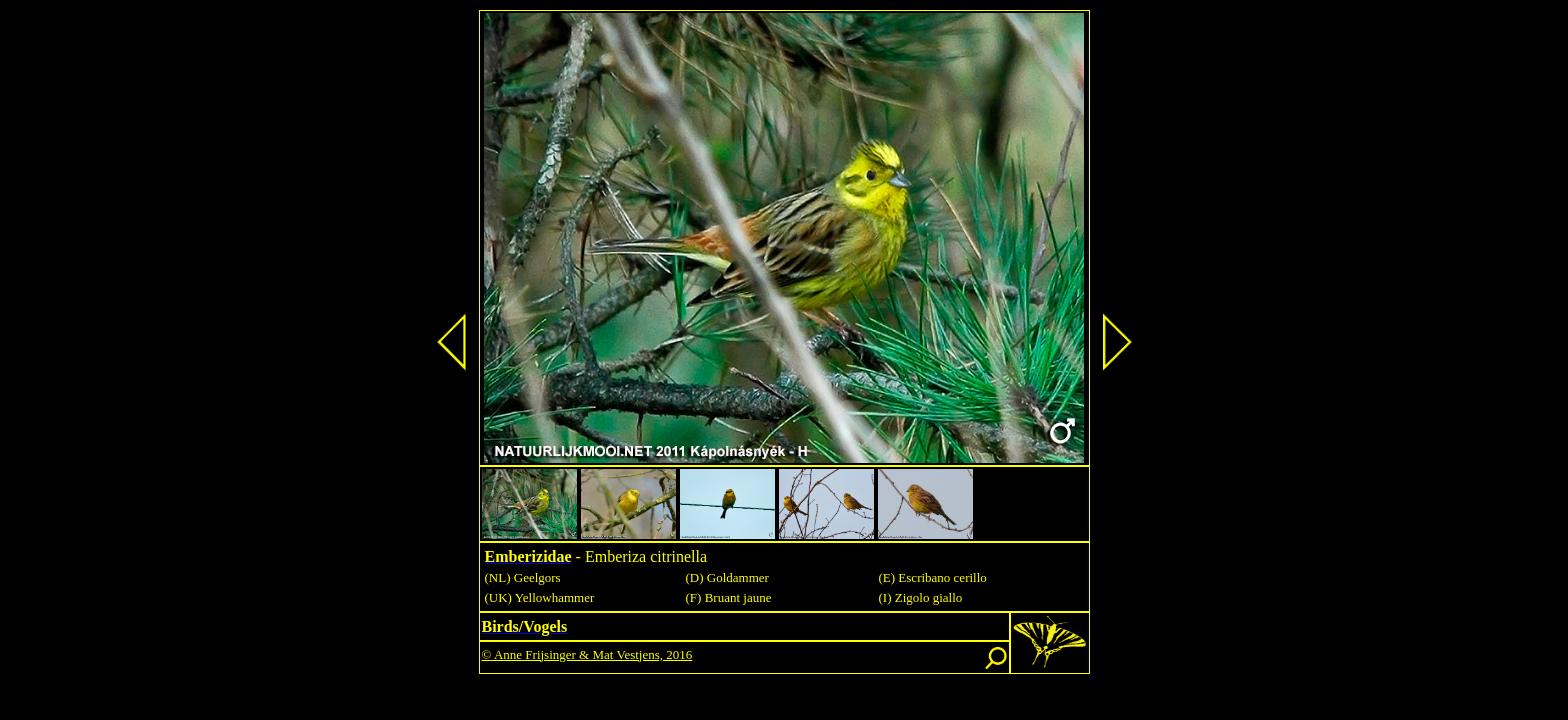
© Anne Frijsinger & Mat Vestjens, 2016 (587, 654)
